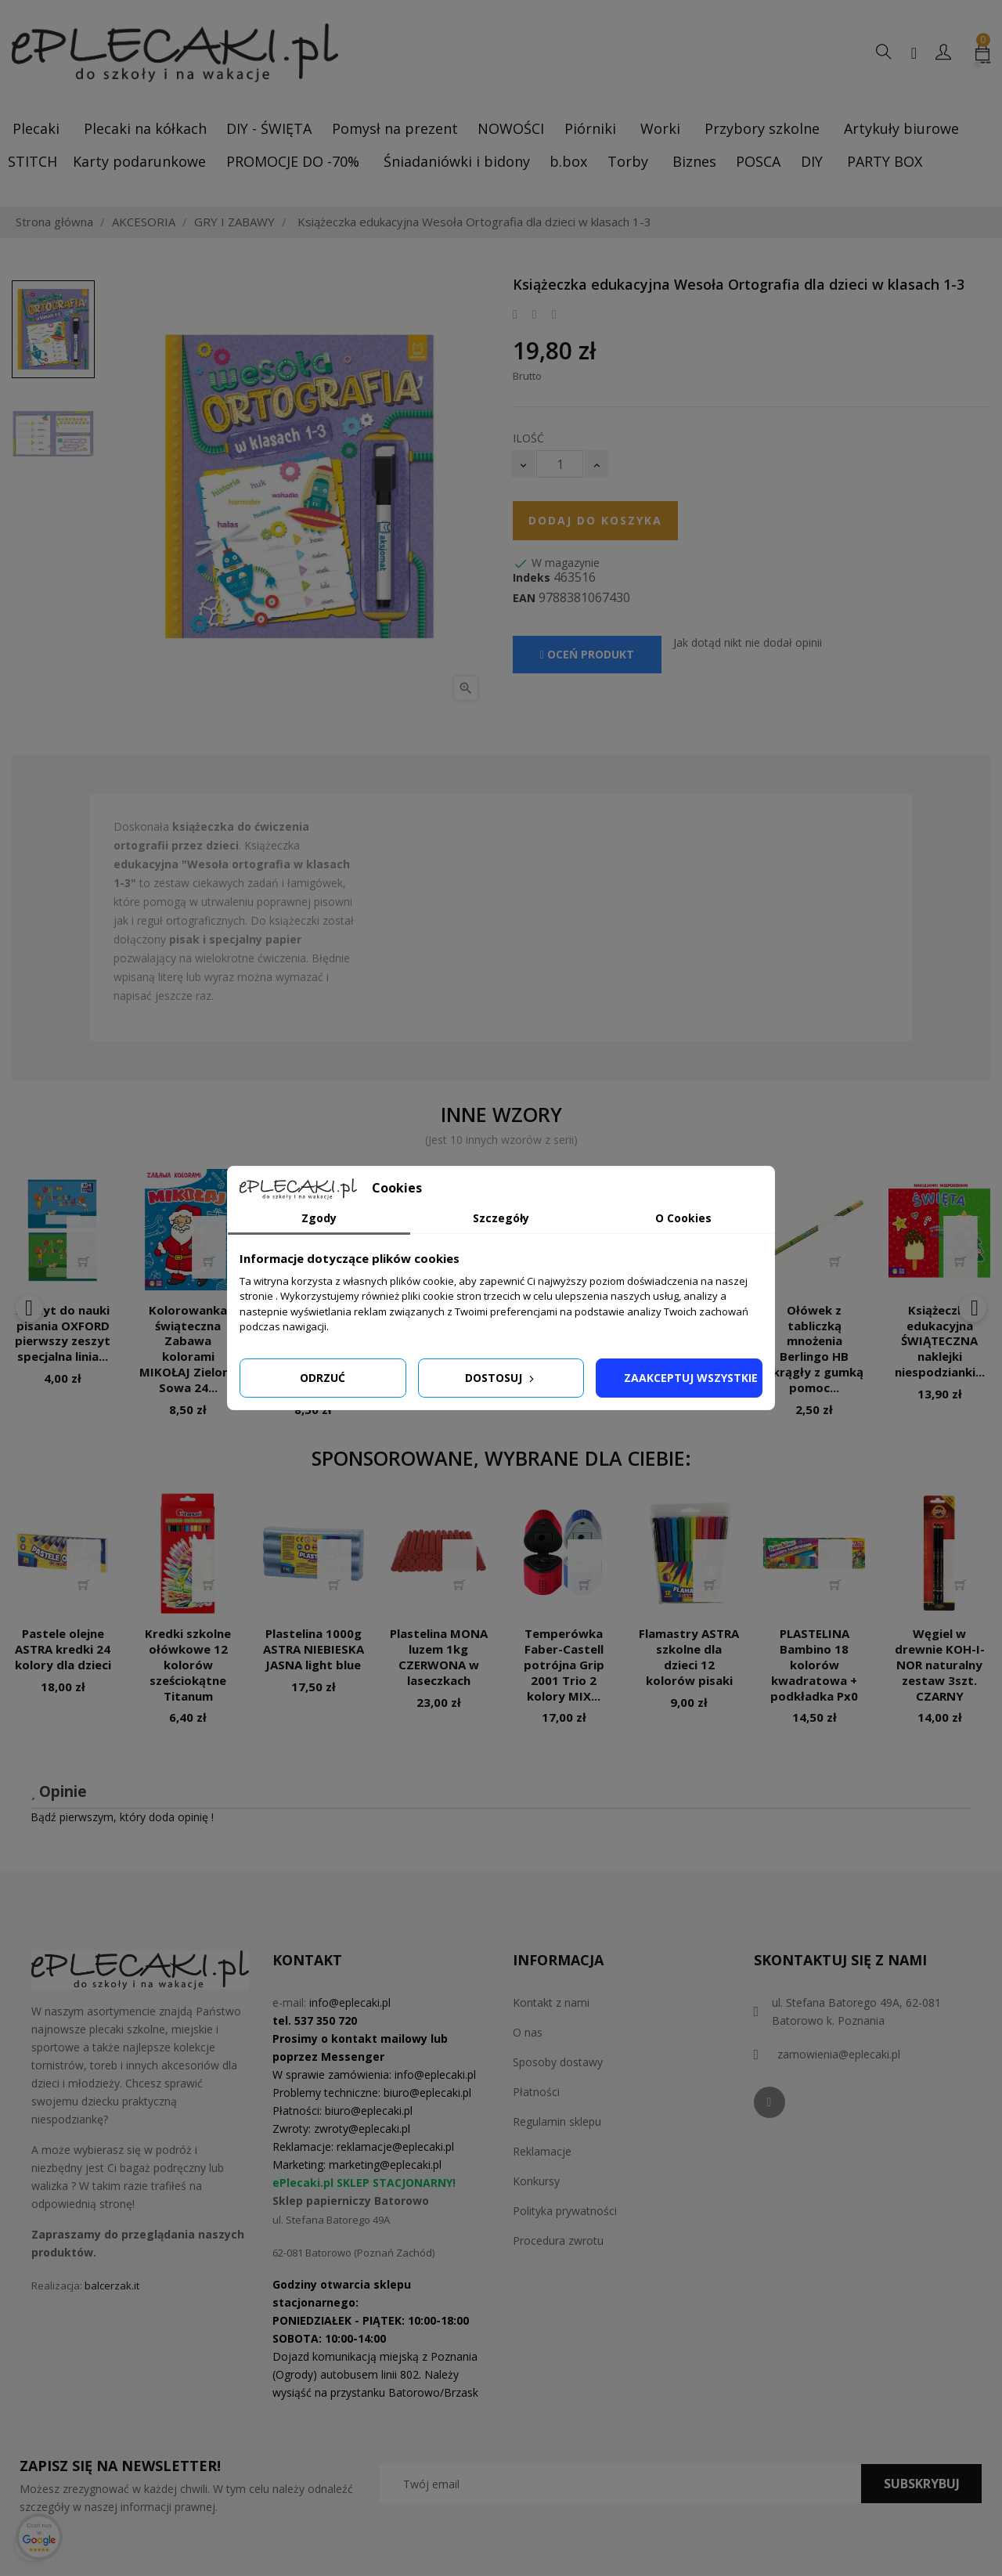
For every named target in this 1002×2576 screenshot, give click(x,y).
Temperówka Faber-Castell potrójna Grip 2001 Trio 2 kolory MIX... (564, 1664)
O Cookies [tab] (683, 1217)
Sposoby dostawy (558, 2062)
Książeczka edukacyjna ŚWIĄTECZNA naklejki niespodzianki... (940, 1341)
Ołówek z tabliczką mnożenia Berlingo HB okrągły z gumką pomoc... (814, 1348)
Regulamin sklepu (557, 2121)
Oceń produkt (587, 654)
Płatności (536, 2091)
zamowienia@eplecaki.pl (838, 2054)
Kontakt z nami (551, 2002)
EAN (524, 598)
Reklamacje (542, 2151)
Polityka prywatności (565, 2210)
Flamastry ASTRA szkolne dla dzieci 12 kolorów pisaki (689, 1656)
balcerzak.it (112, 2285)
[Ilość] (559, 464)
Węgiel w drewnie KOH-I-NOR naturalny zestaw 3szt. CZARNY (940, 1664)
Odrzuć (322, 1377)
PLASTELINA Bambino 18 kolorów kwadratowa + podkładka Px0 (814, 1664)
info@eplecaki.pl (350, 2002)
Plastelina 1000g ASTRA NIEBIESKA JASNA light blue (313, 1648)
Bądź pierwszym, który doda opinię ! (122, 1816)
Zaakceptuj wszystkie (691, 1377)
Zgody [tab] (319, 1217)
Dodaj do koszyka (595, 520)
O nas (527, 2032)
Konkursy (536, 2181)
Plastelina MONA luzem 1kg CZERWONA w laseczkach (439, 1656)
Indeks (531, 578)
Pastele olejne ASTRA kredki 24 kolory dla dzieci (63, 1648)
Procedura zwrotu (558, 2240)
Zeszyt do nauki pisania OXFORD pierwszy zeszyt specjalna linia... (62, 1333)
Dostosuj (501, 1377)
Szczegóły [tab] (501, 1217)
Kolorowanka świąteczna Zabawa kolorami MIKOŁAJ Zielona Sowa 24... (187, 1348)
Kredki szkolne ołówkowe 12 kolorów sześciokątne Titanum (188, 1664)
